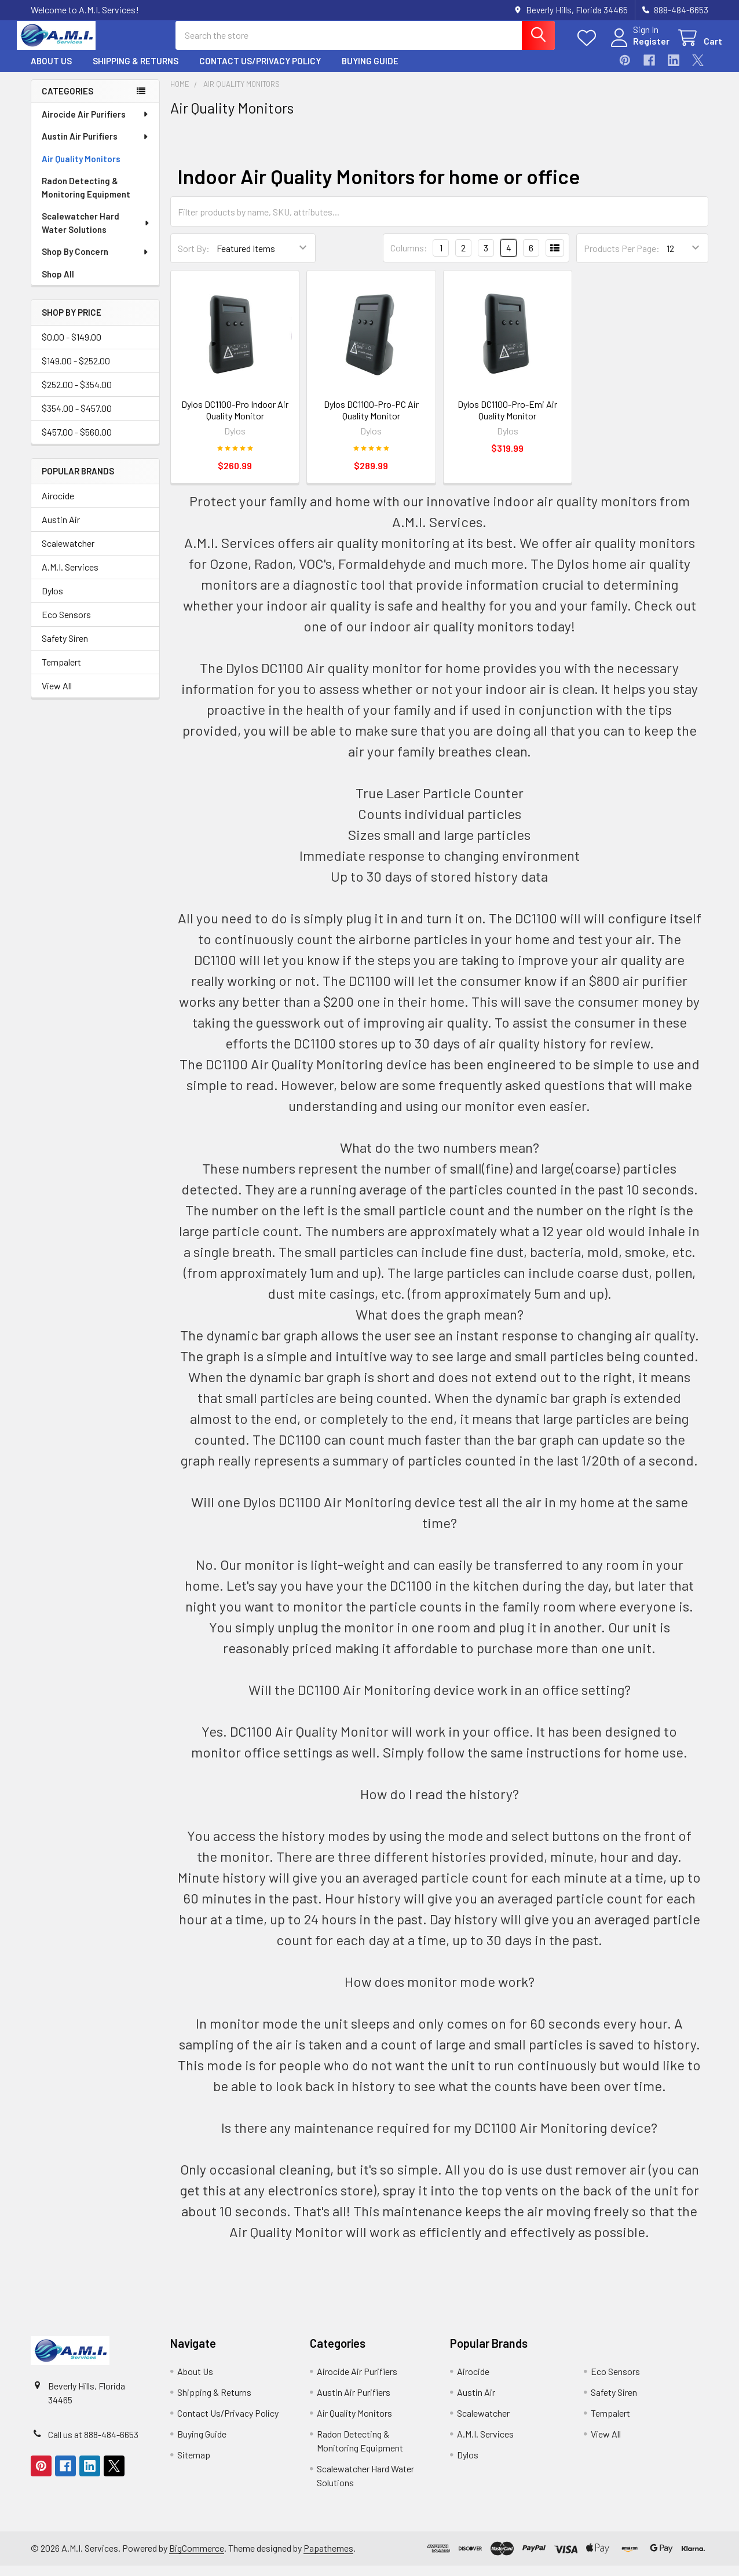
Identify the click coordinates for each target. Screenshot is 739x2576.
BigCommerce (196, 2558)
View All (57, 695)
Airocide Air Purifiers (95, 124)
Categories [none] (67, 101)
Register (637, 47)
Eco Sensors (66, 624)
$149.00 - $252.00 (76, 371)
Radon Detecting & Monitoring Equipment (86, 198)
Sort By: (194, 258)
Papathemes (328, 2558)
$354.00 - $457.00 (77, 418)
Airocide (58, 505)
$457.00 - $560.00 (77, 442)
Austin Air (61, 529)
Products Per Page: (622, 258)
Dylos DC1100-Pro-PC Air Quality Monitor (371, 420)
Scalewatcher (68, 553)
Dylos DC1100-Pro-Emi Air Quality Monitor (507, 420)
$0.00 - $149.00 (71, 347)
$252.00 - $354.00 (77, 394)
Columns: (408, 258)
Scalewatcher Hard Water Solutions (96, 233)
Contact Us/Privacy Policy (260, 71)
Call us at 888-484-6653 (93, 2444)
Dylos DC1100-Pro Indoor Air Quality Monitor (234, 420)
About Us (51, 71)
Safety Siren (65, 648)
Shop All (58, 284)
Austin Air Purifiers (95, 146)
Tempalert (61, 672)
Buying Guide (370, 71)
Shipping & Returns (135, 71)
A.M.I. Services (70, 577)
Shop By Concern (95, 262)
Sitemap (193, 2465)
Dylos (52, 600)
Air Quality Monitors (81, 169)
